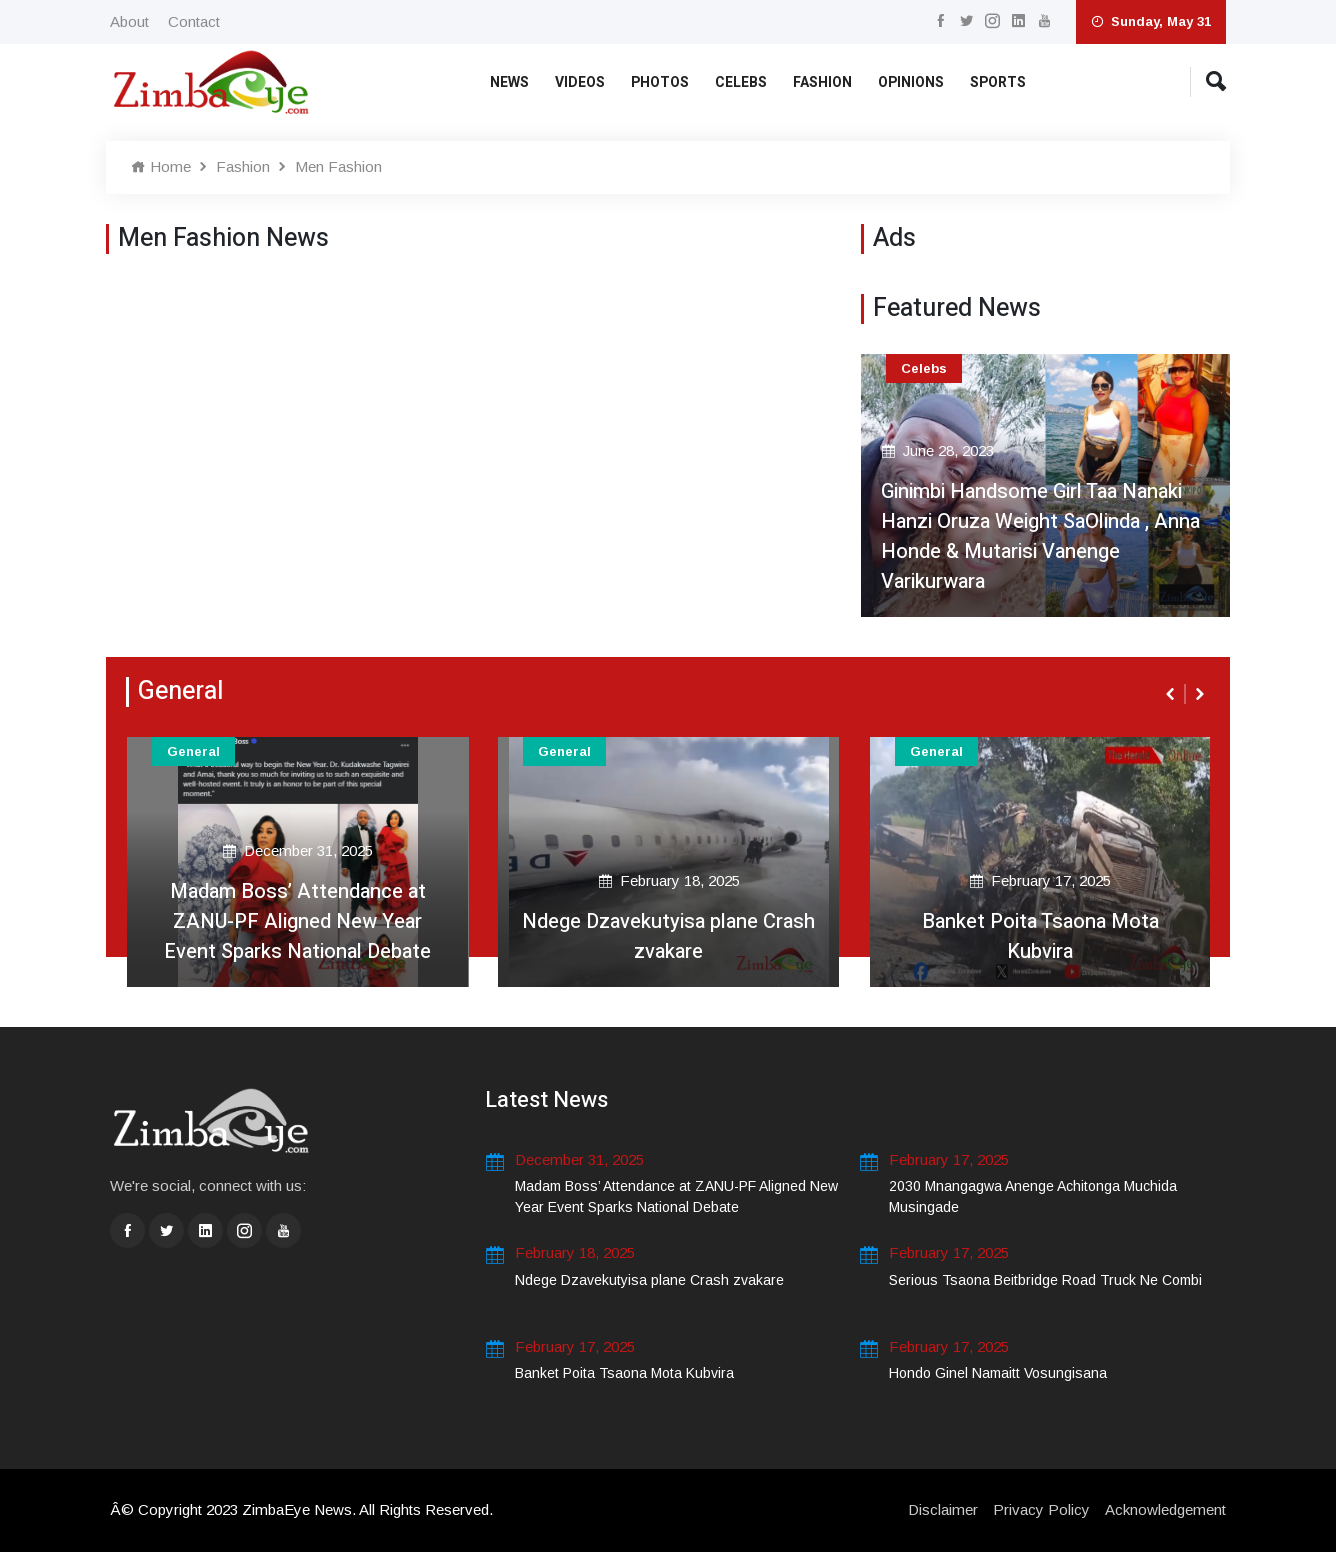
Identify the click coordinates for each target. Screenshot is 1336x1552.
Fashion (822, 82)
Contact (194, 21)
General (193, 751)
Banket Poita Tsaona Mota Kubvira (1040, 936)
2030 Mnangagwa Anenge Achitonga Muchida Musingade (1033, 1196)
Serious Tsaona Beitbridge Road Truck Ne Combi (1045, 1280)
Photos (660, 82)
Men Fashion (338, 166)
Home (161, 166)
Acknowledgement (1165, 1509)
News (509, 82)
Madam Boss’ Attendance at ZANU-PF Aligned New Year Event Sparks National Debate (297, 921)
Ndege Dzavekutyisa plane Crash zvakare (668, 936)
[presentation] (1172, 694)
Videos (580, 82)
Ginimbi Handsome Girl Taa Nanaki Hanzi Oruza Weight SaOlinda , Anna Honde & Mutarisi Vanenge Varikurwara (1040, 536)
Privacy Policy (1041, 1509)
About (129, 21)
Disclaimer (943, 1509)
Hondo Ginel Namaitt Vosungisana (998, 1373)
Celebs (741, 82)
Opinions (911, 82)
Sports (998, 82)
